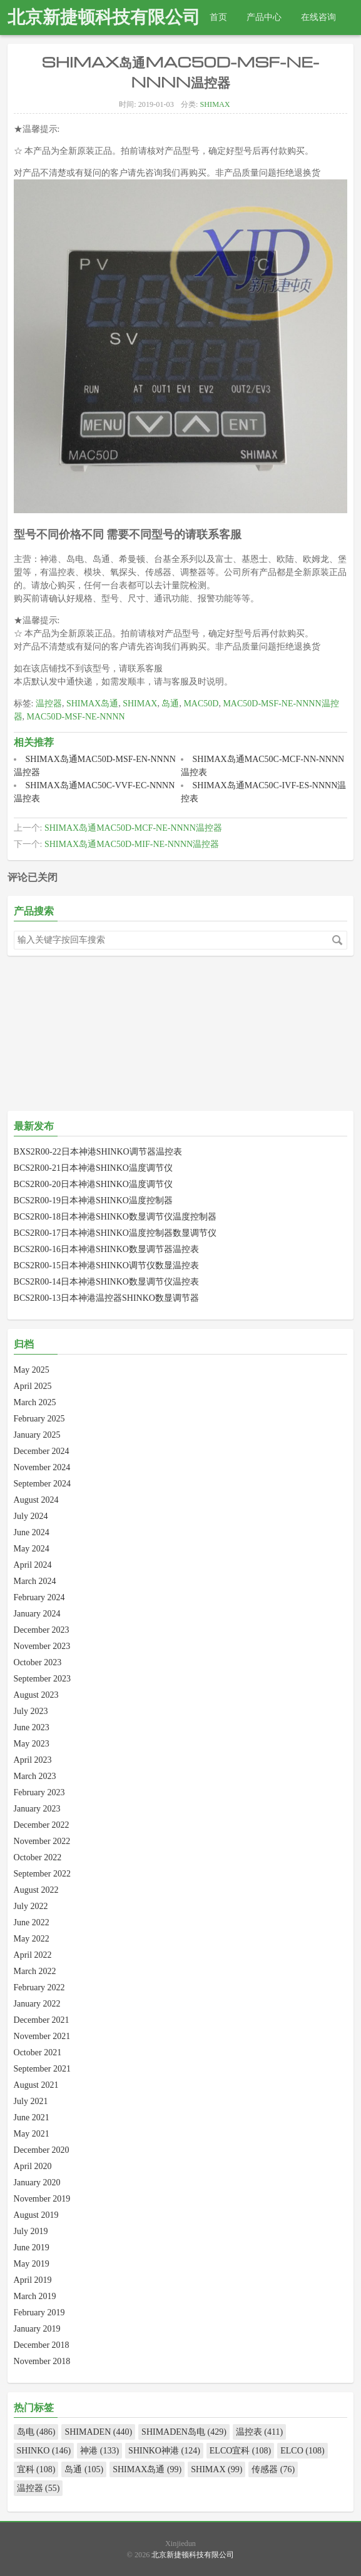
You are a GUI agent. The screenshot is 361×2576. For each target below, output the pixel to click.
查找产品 (34, 52)
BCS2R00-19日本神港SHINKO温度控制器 (93, 1200)
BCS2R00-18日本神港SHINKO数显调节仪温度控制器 (115, 1216)
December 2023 (41, 1630)
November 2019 (42, 2198)
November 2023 (42, 1646)
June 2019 (31, 2247)
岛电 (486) (36, 2432)
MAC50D (200, 703)
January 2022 (37, 2003)
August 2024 (36, 1500)
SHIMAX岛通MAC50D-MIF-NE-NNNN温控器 (131, 844)
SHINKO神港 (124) (164, 2450)
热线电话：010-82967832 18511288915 (143, 52)
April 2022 (33, 1955)
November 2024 (42, 1467)
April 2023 (33, 1760)
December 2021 (41, 2020)
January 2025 (37, 1435)
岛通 (170, 703)
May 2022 (31, 1938)
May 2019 (31, 2263)
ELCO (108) (302, 2450)
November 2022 (42, 1841)
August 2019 (36, 2215)
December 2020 (41, 2150)
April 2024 (33, 1565)
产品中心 (264, 17)
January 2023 (37, 1808)
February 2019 (39, 2312)
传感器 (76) (273, 2469)
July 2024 (31, 1516)
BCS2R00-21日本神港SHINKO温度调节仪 (93, 1168)
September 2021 (42, 2068)
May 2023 (31, 1743)
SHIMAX (215, 104)
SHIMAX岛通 (92, 703)
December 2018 (41, 2345)
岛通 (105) (83, 2469)
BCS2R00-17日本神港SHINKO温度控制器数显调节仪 (115, 1233)
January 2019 (37, 2328)
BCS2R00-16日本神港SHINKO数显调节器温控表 (106, 1249)
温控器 (49, 703)
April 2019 (33, 2280)
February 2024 (39, 1597)
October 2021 (38, 2052)
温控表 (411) (259, 2432)
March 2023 (35, 1776)
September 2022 (42, 1873)
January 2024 (37, 1613)
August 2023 (36, 1695)
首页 (218, 17)
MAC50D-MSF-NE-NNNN (76, 716)
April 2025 (33, 1386)
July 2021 (31, 2101)
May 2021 (31, 2133)
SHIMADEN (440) (98, 2432)
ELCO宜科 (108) (240, 2450)
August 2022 (36, 1890)
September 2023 (42, 1678)
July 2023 (31, 1711)
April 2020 (33, 2166)
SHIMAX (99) (216, 2469)
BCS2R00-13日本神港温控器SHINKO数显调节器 (106, 1298)
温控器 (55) (38, 2488)
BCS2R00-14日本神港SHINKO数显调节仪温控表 (106, 1281)
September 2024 (42, 1483)
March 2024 (35, 1581)
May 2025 (31, 1370)
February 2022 (39, 1987)
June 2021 (31, 2117)
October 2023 (38, 1662)
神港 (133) (99, 2450)
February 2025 (39, 1418)
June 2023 (31, 1727)
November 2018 (42, 2361)
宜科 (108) (36, 2469)
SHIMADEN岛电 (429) (183, 2432)
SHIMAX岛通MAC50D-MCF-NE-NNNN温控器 (133, 828)
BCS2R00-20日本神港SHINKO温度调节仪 (93, 1184)
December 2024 (41, 1451)
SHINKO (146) (44, 2450)
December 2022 (41, 1825)
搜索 (337, 940)
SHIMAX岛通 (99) (147, 2469)
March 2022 (35, 1971)
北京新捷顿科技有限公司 (104, 17)
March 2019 (35, 2296)
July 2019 (31, 2231)
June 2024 (31, 1532)
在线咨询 (318, 17)
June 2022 (31, 1922)
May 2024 (31, 1548)
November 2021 (42, 2036)
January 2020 (37, 2182)
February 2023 (39, 1792)
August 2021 (36, 2085)
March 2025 (35, 1402)
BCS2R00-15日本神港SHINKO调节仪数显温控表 (106, 1265)
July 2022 (31, 1906)
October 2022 (38, 1857)
